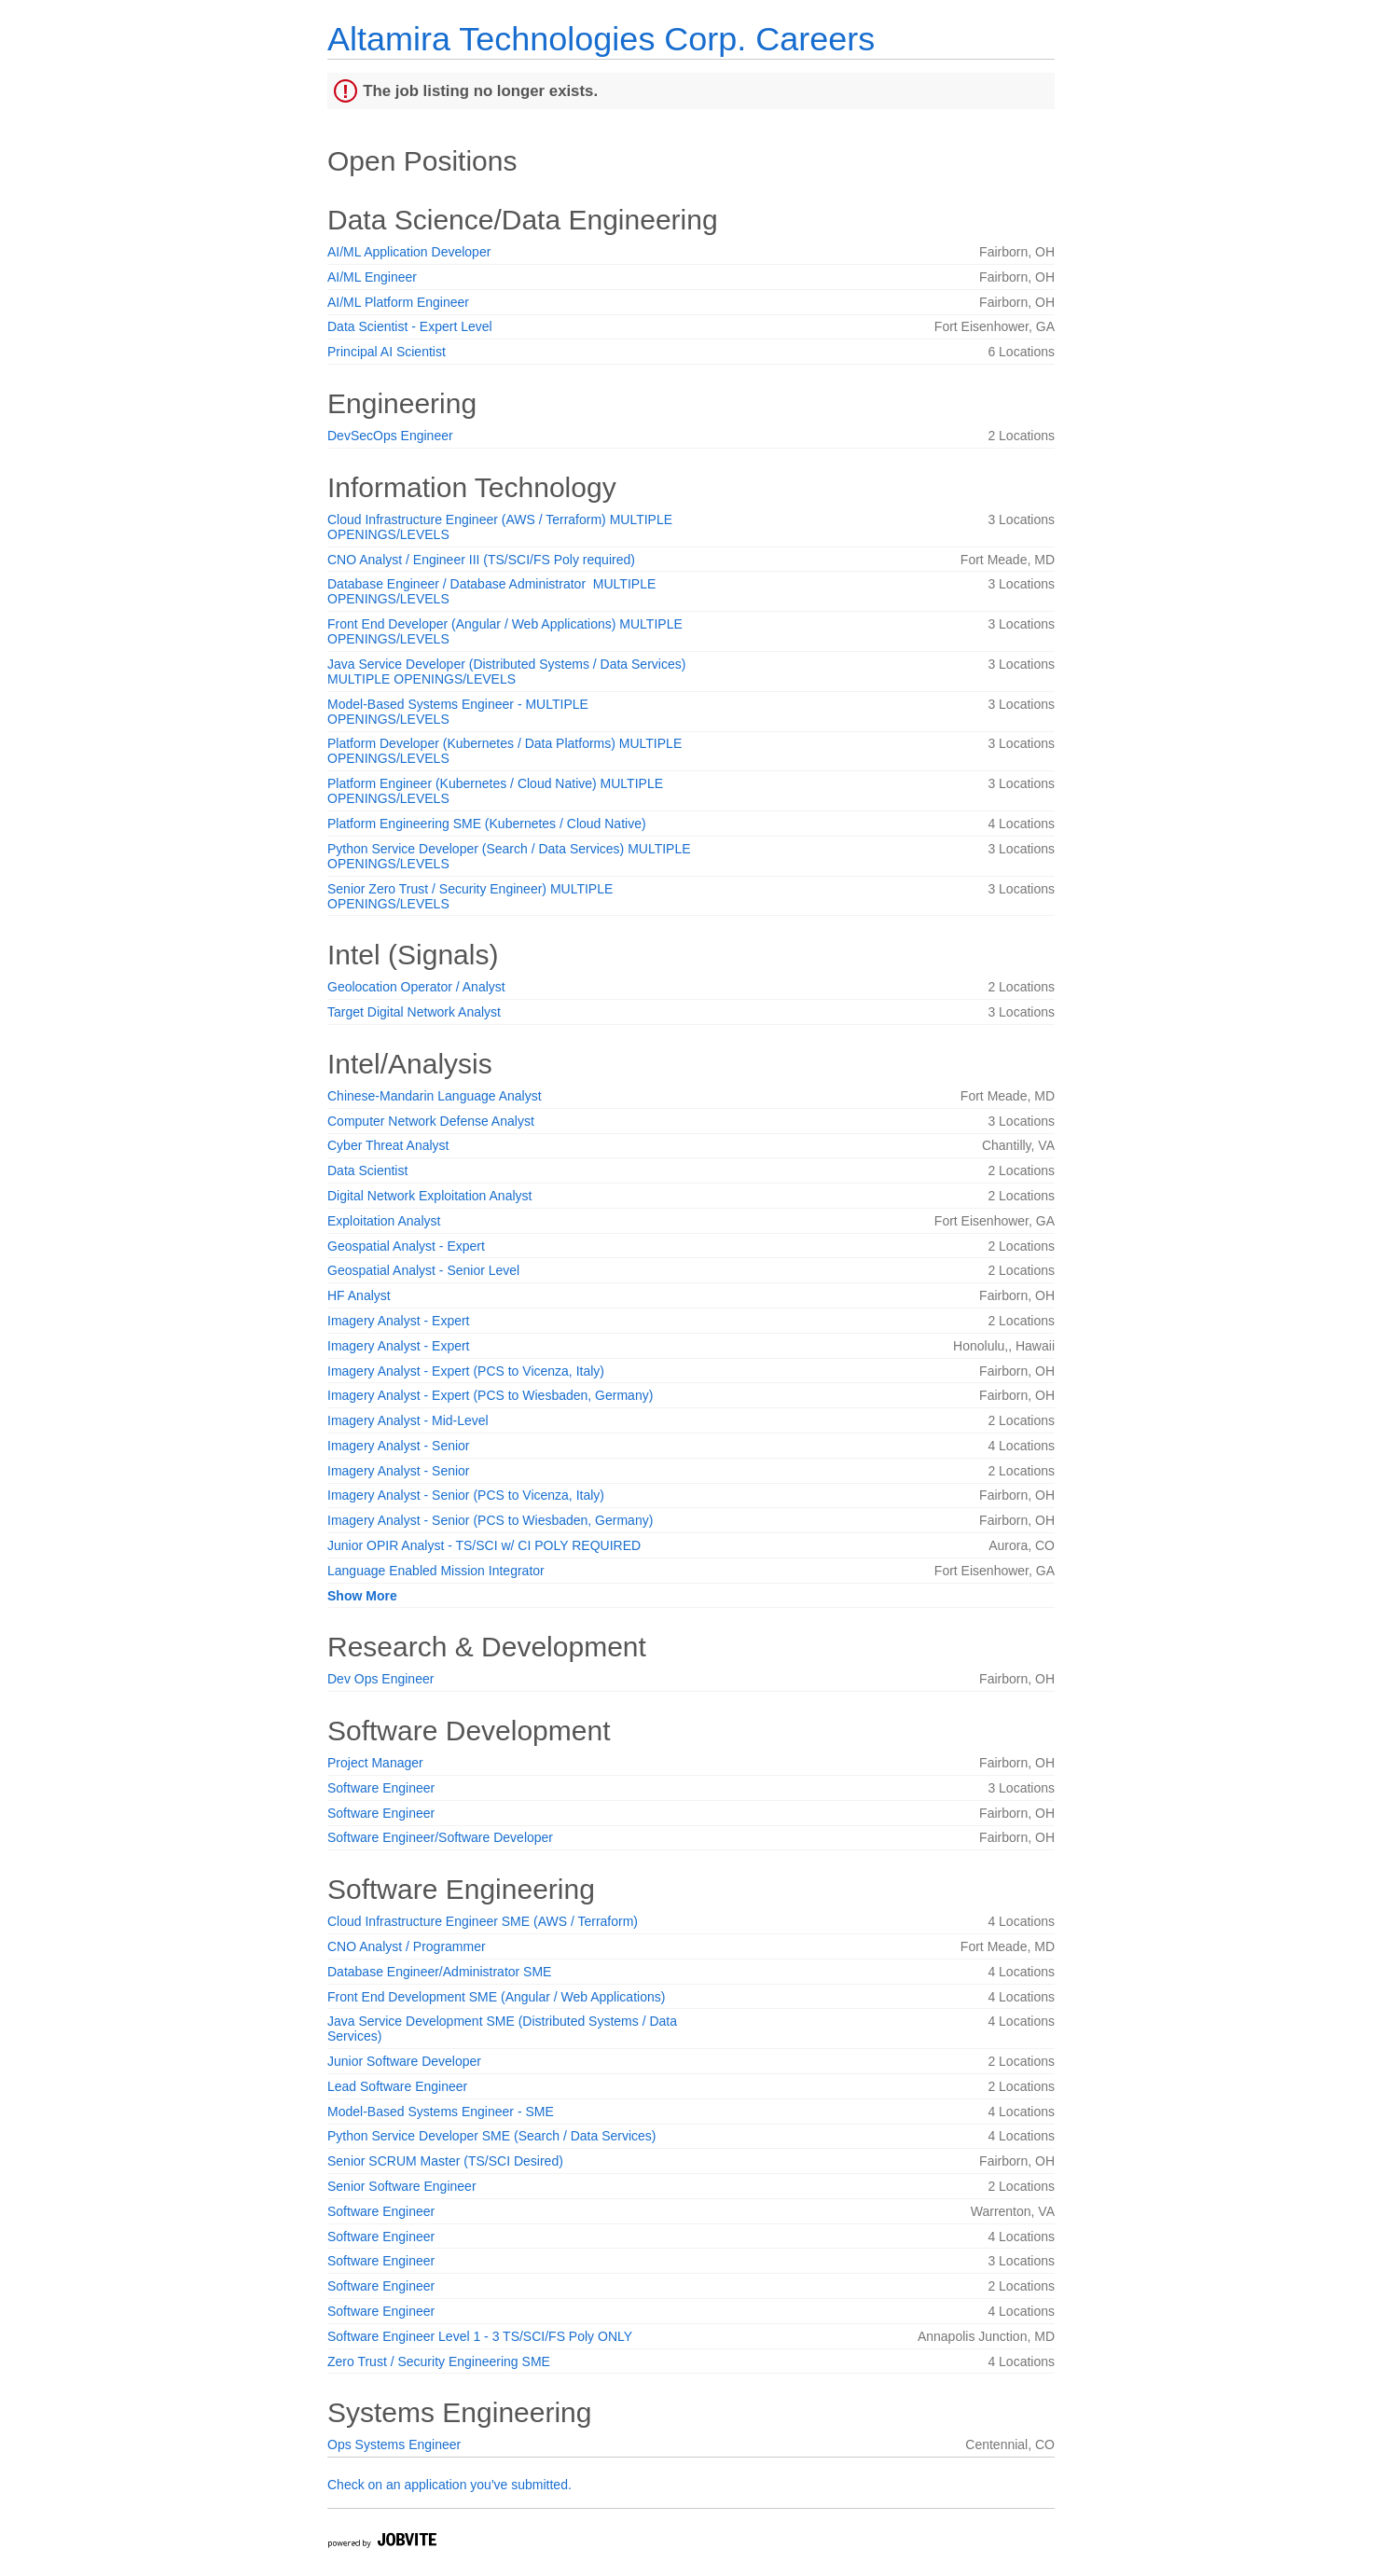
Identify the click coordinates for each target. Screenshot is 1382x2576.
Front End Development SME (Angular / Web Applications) (496, 1996)
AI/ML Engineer (372, 277)
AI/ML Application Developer (409, 251)
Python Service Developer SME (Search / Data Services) (491, 2135)
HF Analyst (359, 1295)
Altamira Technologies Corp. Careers (601, 39)
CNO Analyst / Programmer (406, 1946)
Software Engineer (381, 1787)
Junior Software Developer (404, 2061)
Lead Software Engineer (397, 2086)
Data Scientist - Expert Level (409, 326)
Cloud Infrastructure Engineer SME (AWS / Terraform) (482, 1921)
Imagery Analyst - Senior (398, 1445)
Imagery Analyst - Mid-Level (408, 1420)
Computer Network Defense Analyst (430, 1121)
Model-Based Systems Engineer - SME (440, 2111)
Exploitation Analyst (383, 1220)
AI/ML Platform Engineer (398, 302)
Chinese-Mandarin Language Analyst (434, 1095)
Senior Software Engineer (402, 2186)
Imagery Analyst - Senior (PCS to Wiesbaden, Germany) (490, 1520)
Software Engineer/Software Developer (440, 1837)
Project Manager (375, 1762)
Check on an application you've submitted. (449, 2484)
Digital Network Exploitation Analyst (429, 1195)
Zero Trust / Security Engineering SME (438, 2361)
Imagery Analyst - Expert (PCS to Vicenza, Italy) (465, 1371)
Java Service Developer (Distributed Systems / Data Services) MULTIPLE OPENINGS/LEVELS (506, 671)
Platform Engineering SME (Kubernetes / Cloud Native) (486, 823)
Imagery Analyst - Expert (398, 1320)
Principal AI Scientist (386, 351)
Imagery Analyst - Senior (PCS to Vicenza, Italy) (465, 1495)
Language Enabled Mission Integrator (436, 1570)
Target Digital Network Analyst (414, 1011)
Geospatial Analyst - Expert (406, 1246)
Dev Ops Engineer (380, 1678)
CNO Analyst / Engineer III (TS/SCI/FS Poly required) (481, 559)
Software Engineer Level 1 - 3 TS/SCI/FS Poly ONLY (479, 2336)
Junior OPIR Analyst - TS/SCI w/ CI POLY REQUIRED (484, 1545)
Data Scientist (367, 1170)
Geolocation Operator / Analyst (416, 986)
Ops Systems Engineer (394, 2444)
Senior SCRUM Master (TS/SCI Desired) (445, 2161)
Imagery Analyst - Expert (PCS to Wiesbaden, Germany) (490, 1395)
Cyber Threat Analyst (388, 1145)
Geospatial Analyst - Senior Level (423, 1270)
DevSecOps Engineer (390, 435)
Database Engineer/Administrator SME (439, 1971)
